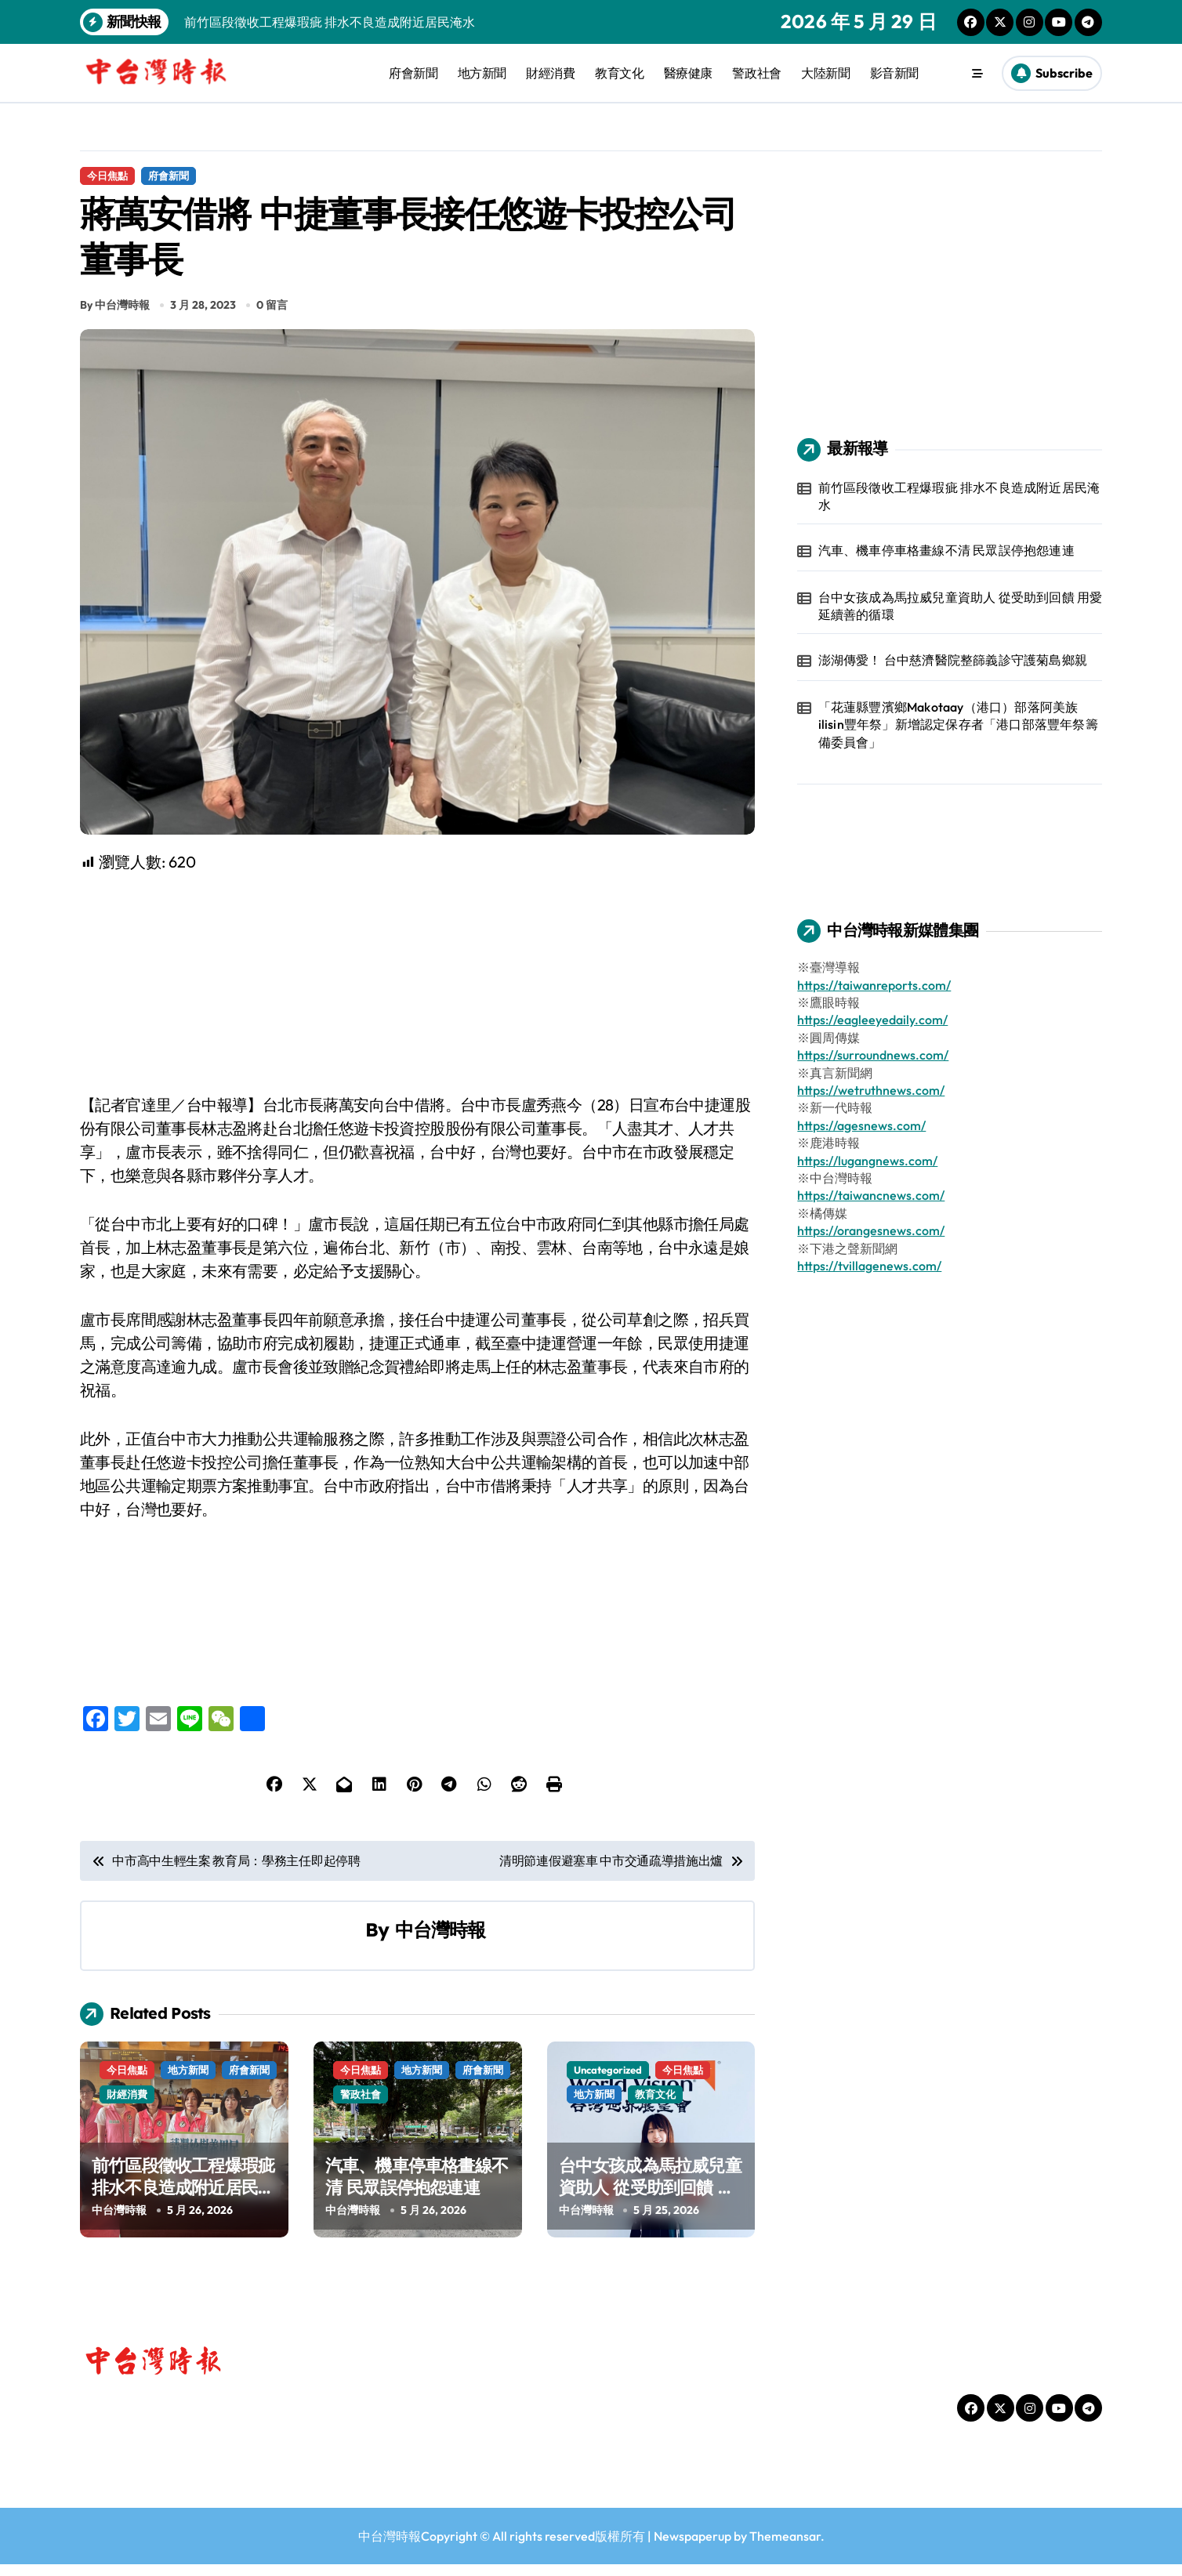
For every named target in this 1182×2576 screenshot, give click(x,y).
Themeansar (785, 2548)
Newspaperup (692, 2548)
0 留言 (272, 316)
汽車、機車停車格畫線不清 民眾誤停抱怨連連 (416, 2187)
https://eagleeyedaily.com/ (872, 1019)
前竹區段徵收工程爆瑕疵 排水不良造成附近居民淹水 (183, 2198)
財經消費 (550, 73)
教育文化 (619, 73)
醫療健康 (688, 73)
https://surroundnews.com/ (872, 1055)
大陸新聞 (825, 73)
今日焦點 (107, 175)
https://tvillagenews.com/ (869, 1266)
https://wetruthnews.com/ (871, 1090)
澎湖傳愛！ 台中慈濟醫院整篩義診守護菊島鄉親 (952, 660)
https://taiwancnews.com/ (871, 1195)
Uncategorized (608, 2081)
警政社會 (756, 73)
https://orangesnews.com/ (871, 1230)
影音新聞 (894, 73)
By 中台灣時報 (115, 316)
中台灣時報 (440, 1940)
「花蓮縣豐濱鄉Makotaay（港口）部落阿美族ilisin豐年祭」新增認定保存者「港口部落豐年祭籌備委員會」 (958, 724)
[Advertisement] (419, 994)
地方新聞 (482, 73)
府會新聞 (413, 73)
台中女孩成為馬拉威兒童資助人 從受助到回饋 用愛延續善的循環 (650, 2198)
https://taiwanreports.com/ (874, 985)
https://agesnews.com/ (861, 1125)
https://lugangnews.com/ (867, 1160)
